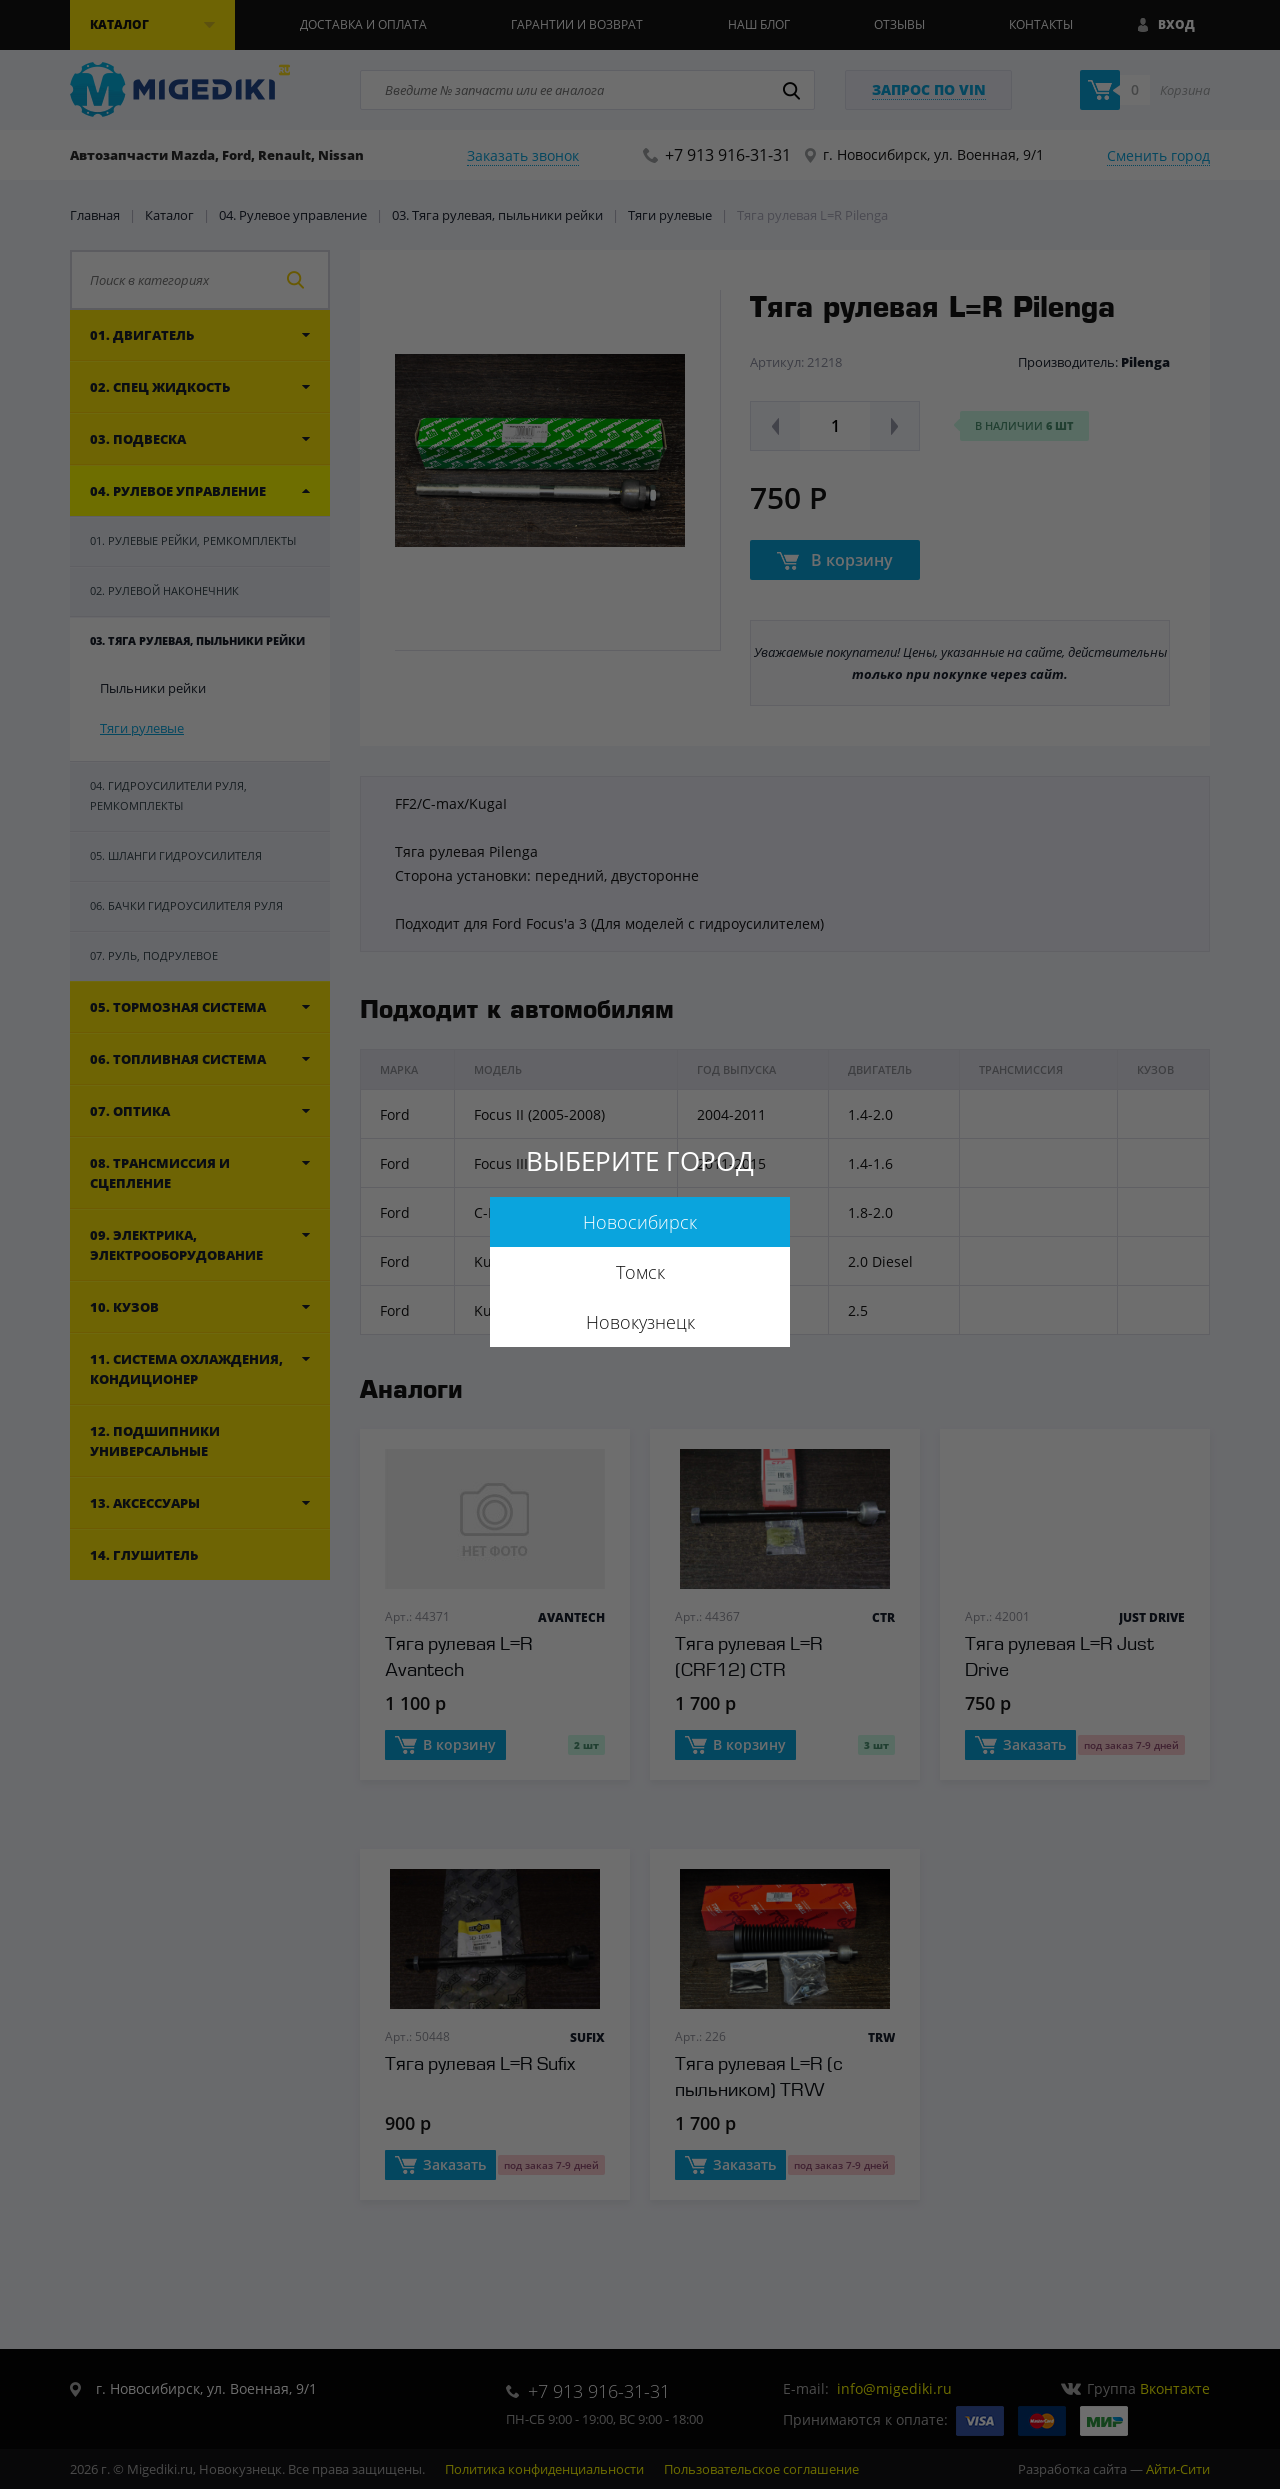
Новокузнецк (640, 1322)
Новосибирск (640, 1222)
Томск (640, 1272)
